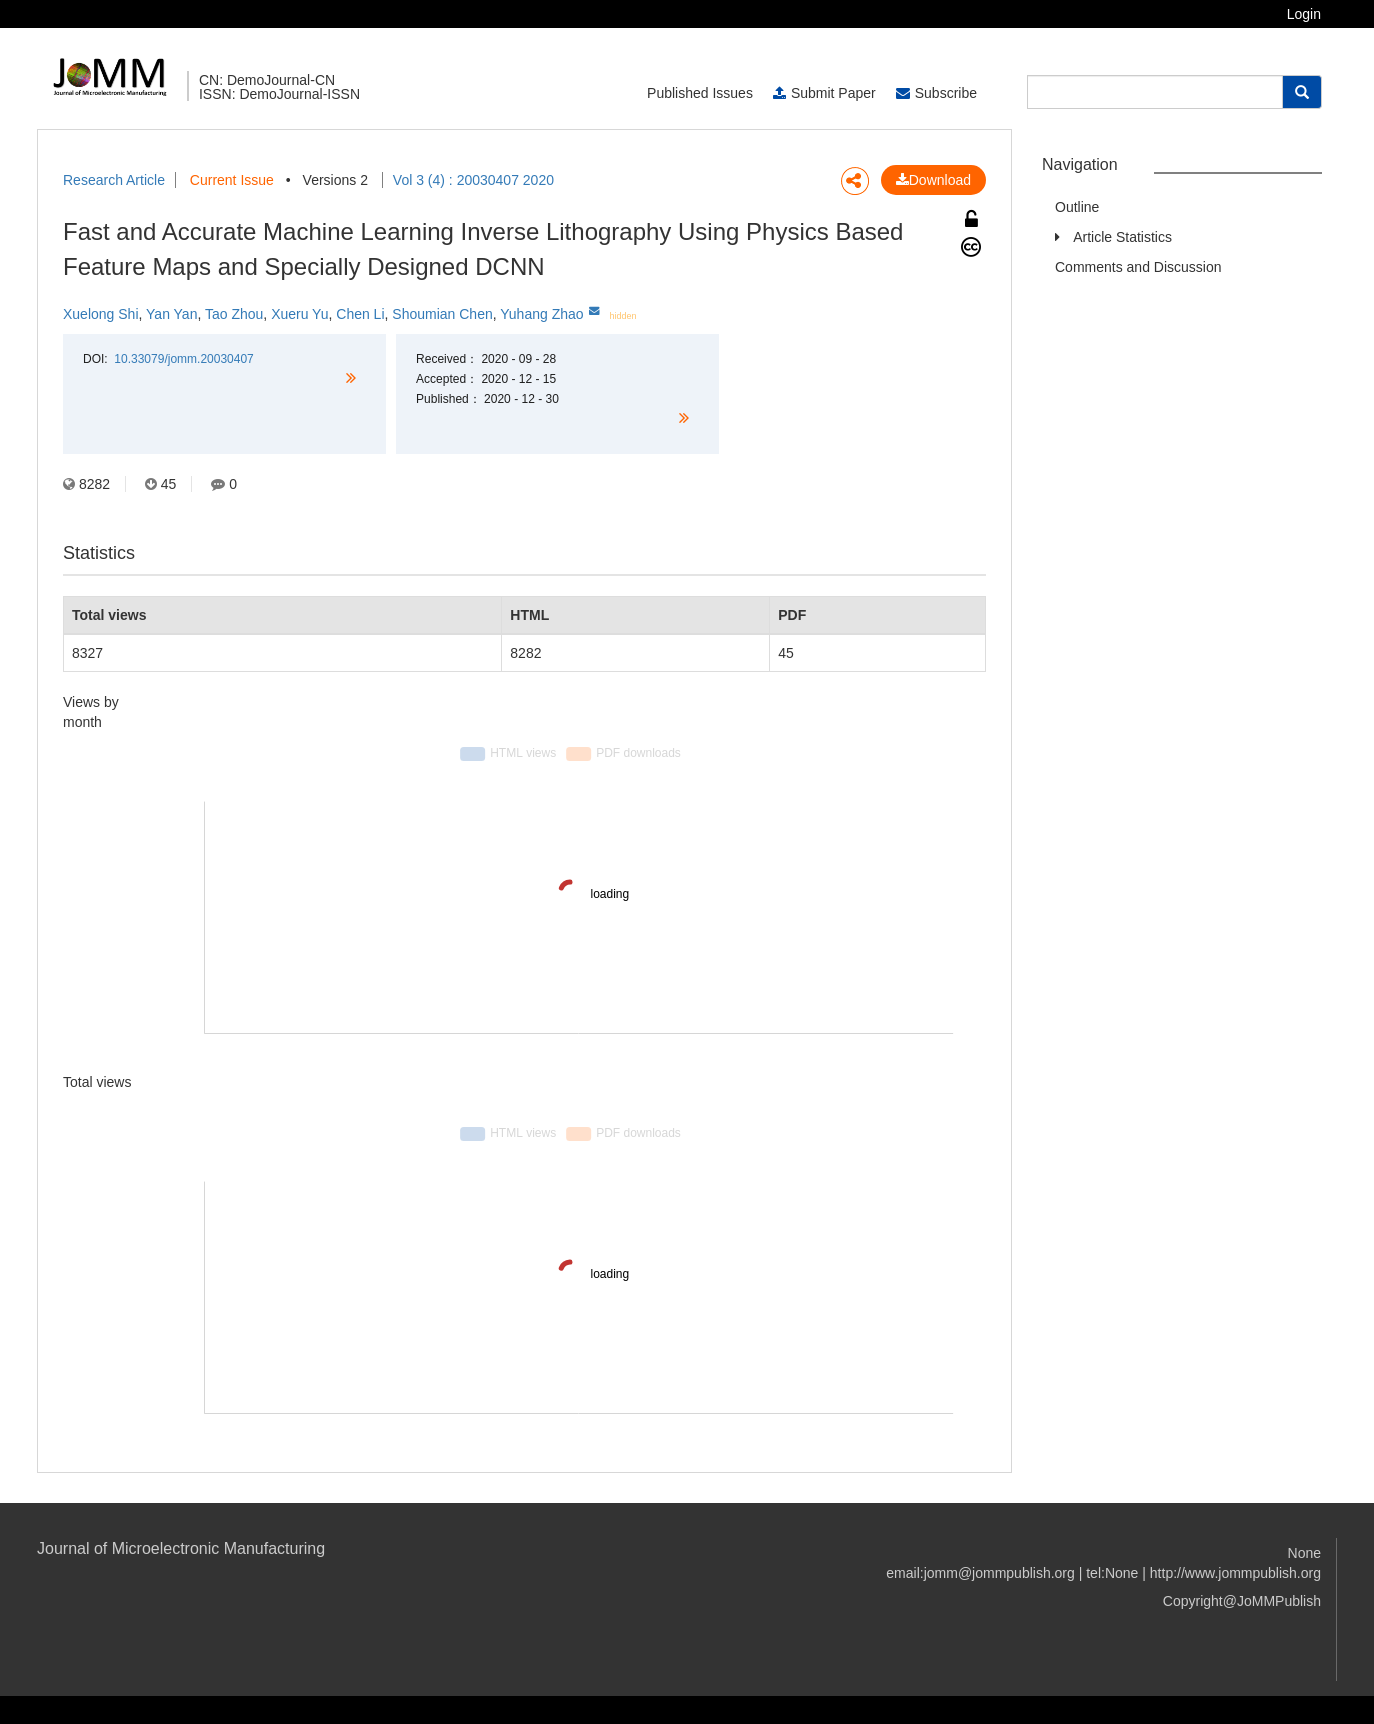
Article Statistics (1122, 237)
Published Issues (700, 93)
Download (933, 180)
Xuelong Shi (101, 314)
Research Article (114, 180)
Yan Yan (171, 314)
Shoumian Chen (442, 314)
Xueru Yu (299, 314)
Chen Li (360, 314)
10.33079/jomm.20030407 (183, 359)
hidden (623, 316)
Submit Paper (824, 93)
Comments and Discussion (1138, 267)
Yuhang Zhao (541, 314)
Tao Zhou (234, 314)
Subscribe (936, 93)
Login (1304, 14)
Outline (1077, 207)
